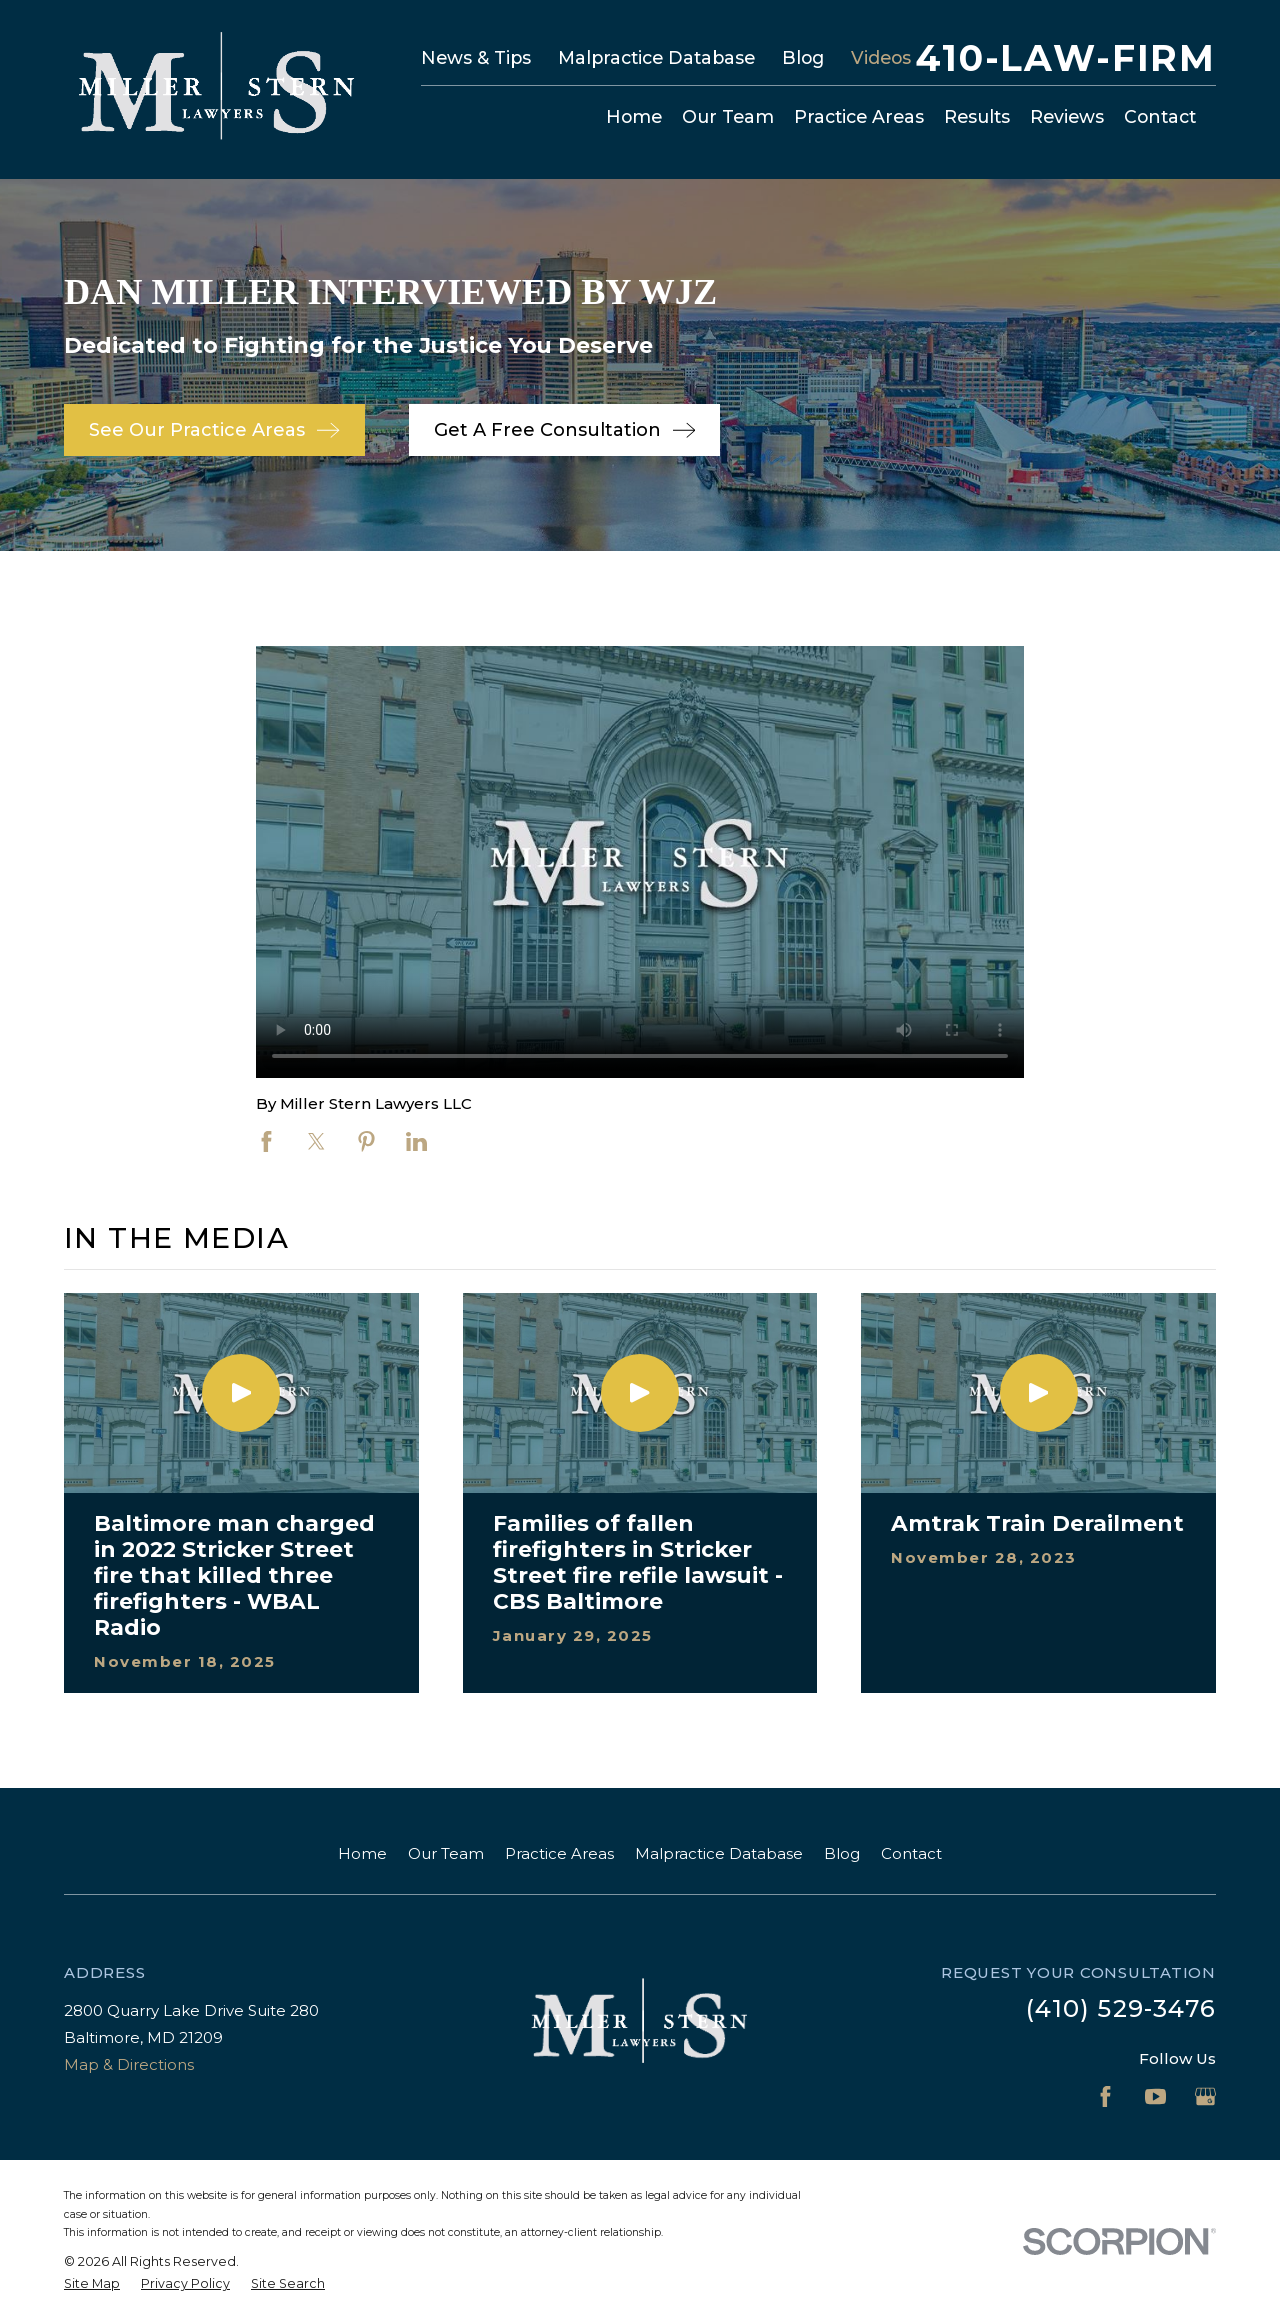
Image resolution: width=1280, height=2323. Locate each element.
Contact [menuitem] (1160, 116)
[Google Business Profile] (1205, 2096)
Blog (803, 57)
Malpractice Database (656, 57)
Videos (881, 57)
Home (362, 1853)
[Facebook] (1105, 2096)
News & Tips (476, 57)
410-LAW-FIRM (1065, 58)
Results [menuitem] (977, 116)
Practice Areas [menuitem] (859, 116)
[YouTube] (1155, 2096)
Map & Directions (129, 2064)
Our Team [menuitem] (728, 116)
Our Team (446, 1853)
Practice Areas (559, 1853)
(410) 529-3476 (1121, 2008)
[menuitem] (92, 2284)
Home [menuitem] (634, 116)
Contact (911, 1853)
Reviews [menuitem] (1067, 116)
